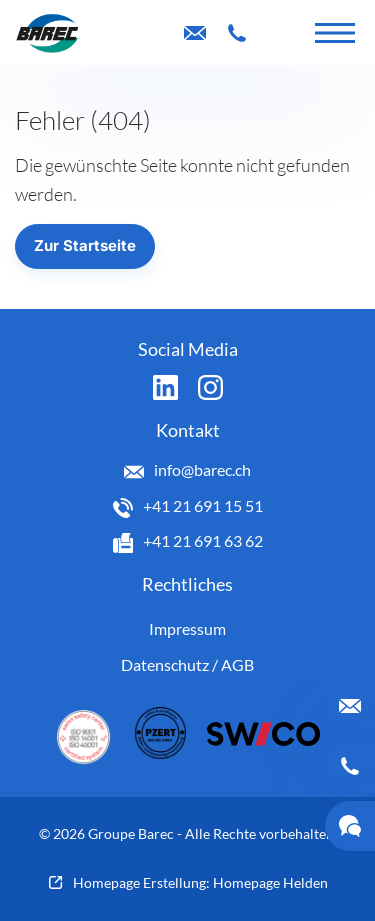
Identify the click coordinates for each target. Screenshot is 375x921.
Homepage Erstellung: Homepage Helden (200, 882)
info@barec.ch (202, 469)
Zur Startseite (85, 245)
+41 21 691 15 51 (203, 505)
